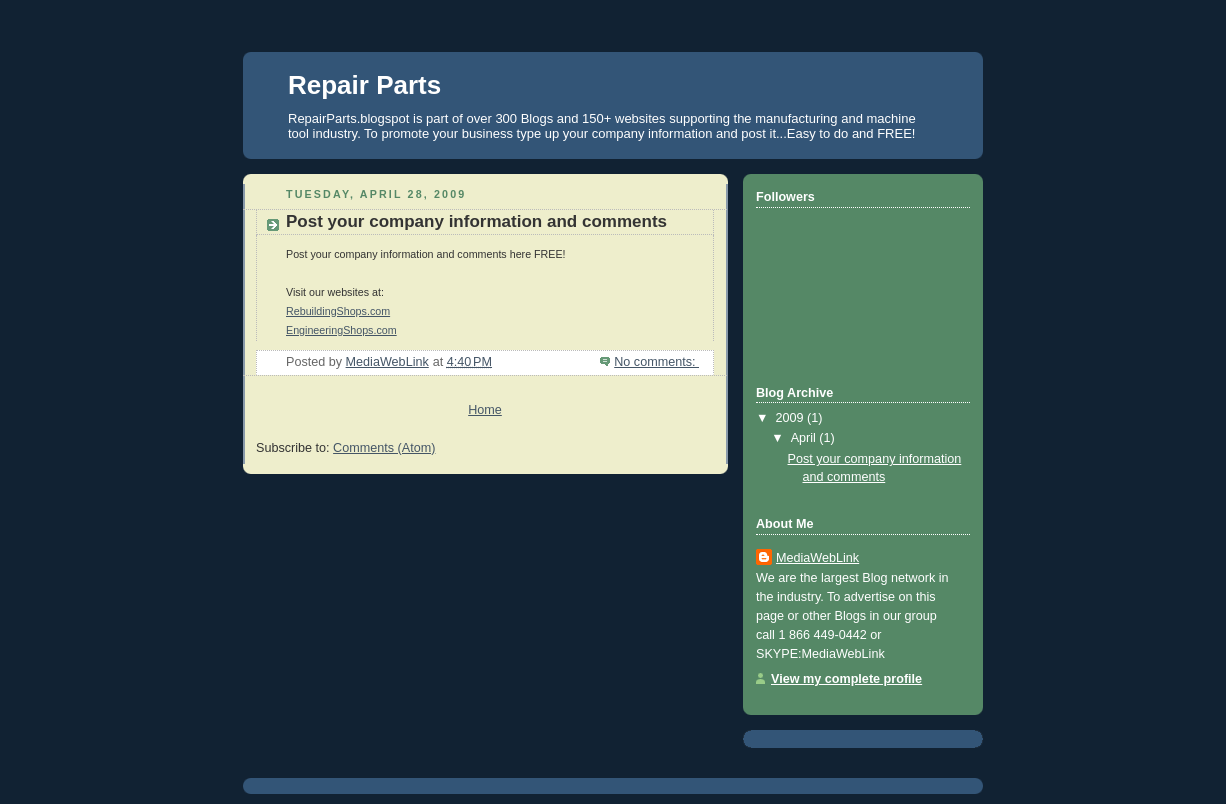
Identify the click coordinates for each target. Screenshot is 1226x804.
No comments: (656, 362)
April (805, 438)
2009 (792, 418)
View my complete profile (846, 679)
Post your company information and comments (476, 221)
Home (485, 410)
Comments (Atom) (384, 448)
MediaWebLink (817, 558)
